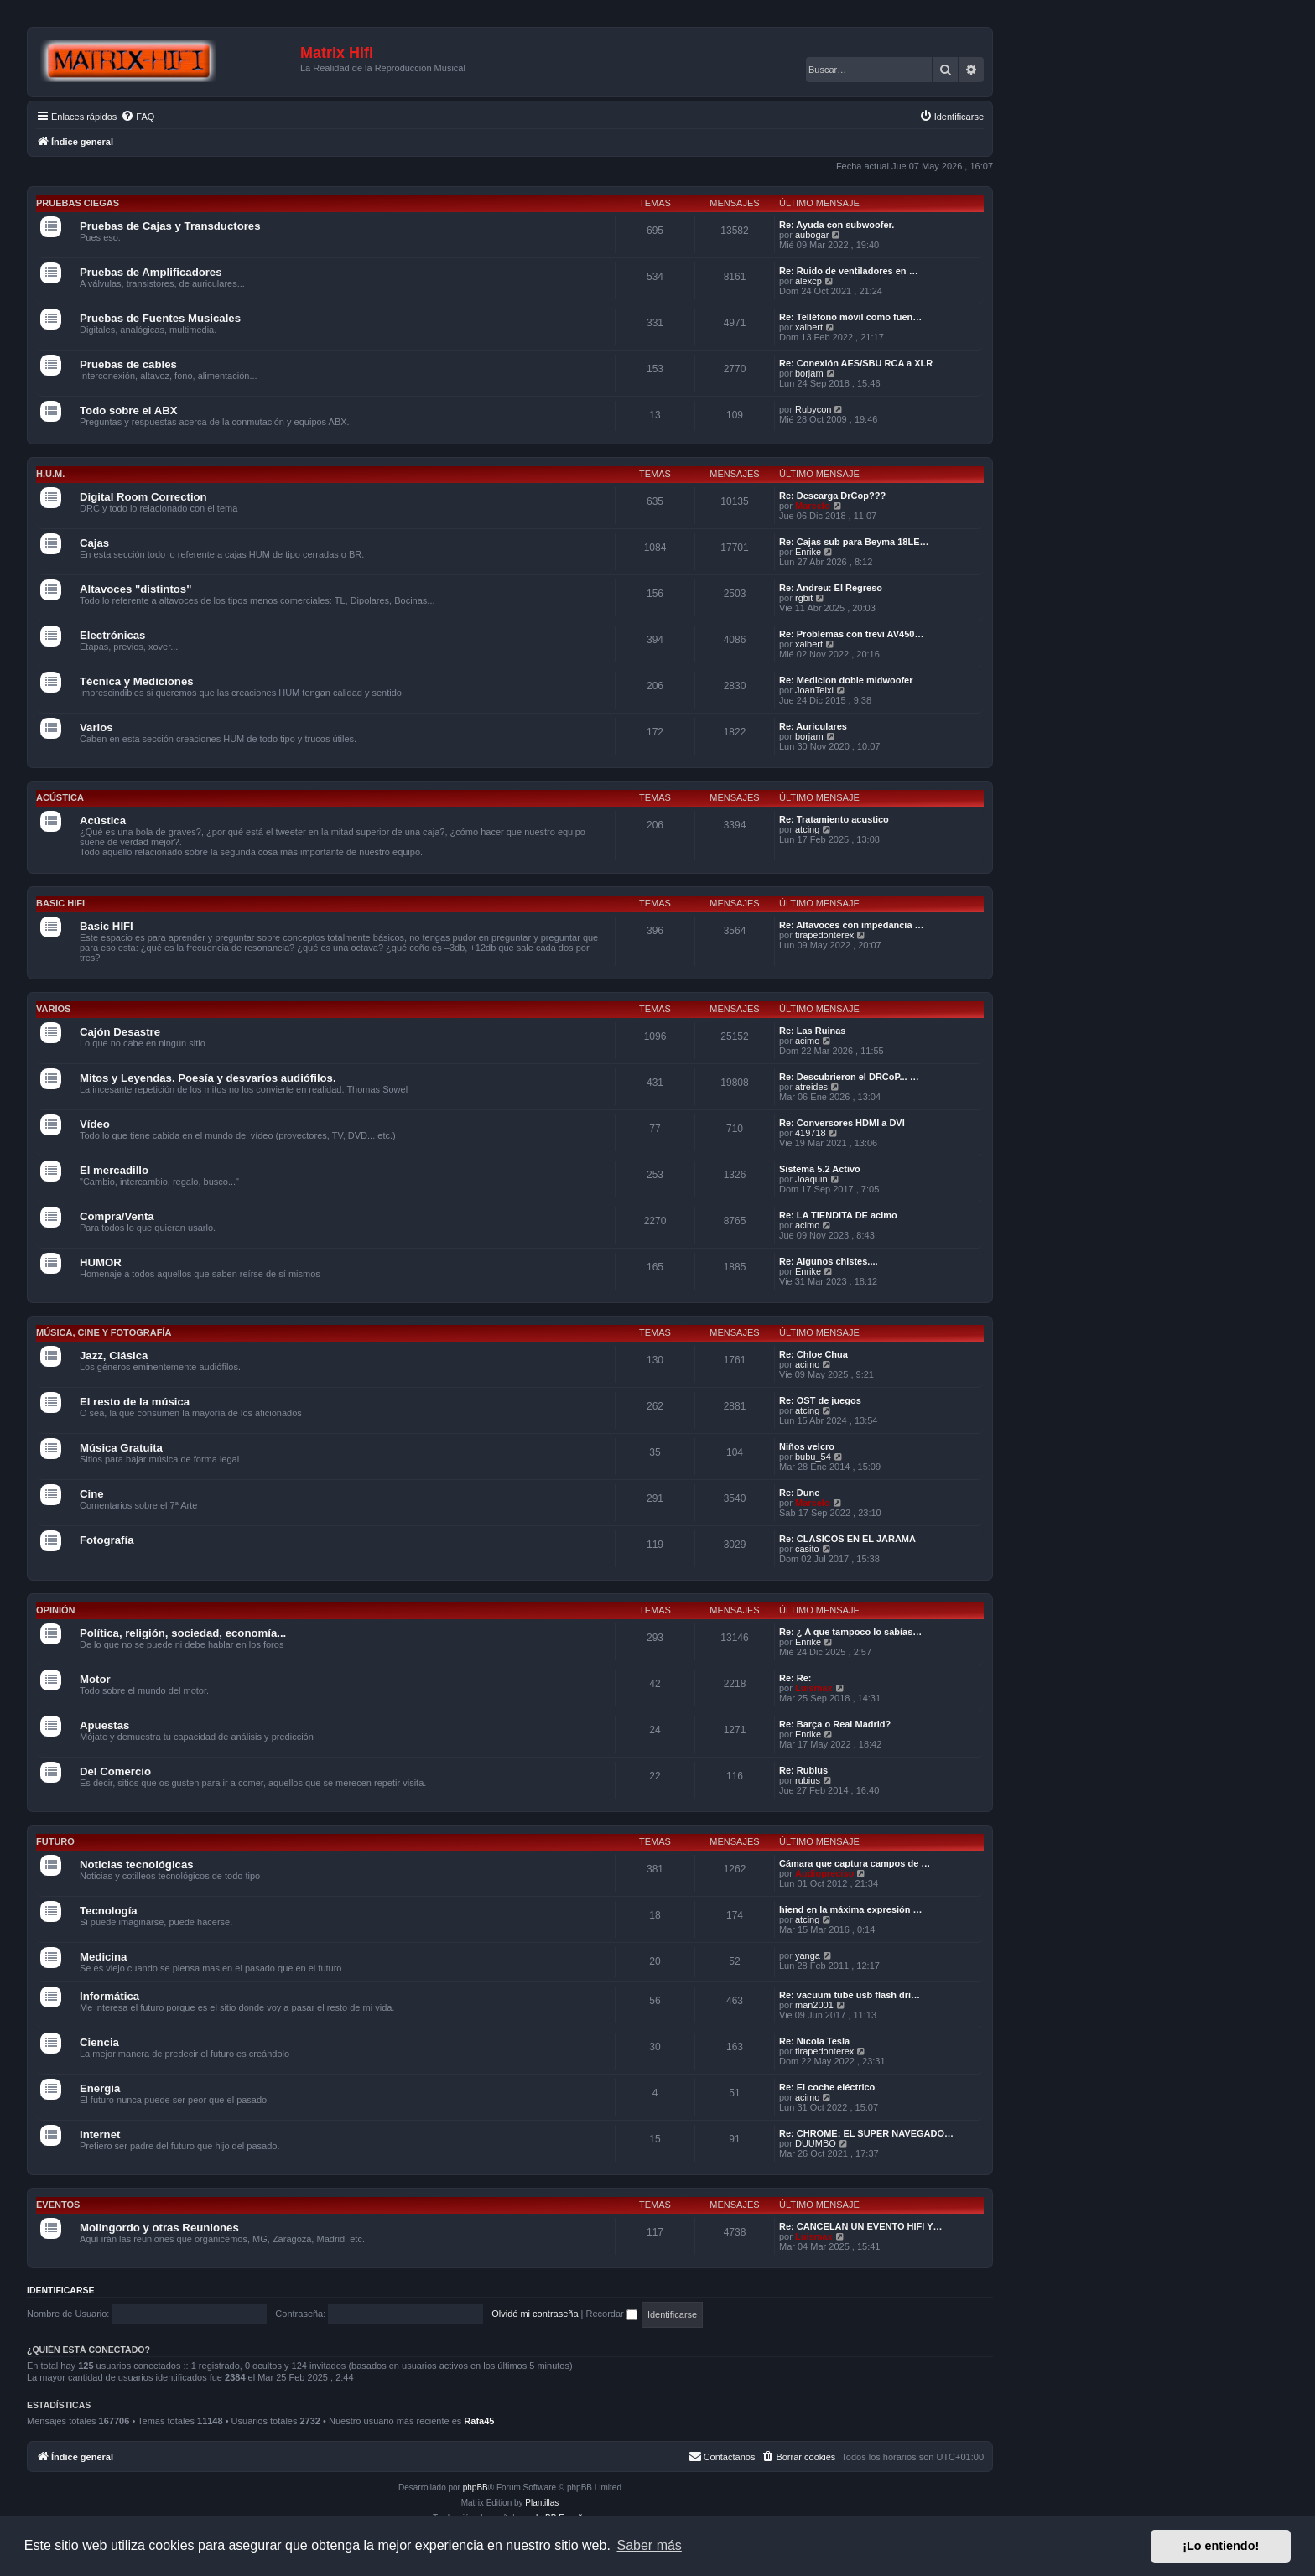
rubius (807, 1780)
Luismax (814, 1688)
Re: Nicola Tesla (814, 2041)
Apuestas (104, 1725)
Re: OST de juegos (820, 1400)
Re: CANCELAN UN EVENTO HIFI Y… (861, 2226)
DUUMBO (815, 2143)
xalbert (809, 327)
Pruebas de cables (128, 364)
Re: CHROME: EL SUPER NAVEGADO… (866, 2133)
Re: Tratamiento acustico (834, 819)
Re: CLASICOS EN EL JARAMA (847, 1539)
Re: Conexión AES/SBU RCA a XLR (856, 363)
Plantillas (542, 2502)
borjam (809, 373)
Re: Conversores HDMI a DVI (842, 1123)
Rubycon (813, 409)
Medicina (103, 1956)
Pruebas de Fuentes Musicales (160, 318)
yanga (807, 1955)
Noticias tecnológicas (137, 1864)
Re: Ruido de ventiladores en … (848, 271)
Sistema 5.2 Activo (819, 1169)
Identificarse (61, 2290)
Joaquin (811, 1179)
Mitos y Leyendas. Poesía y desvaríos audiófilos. (208, 1078)
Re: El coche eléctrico (827, 2087)
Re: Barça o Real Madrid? (835, 1724)
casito (807, 1549)
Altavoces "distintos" (135, 589)
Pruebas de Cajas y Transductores (170, 226)
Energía (100, 2088)
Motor (95, 1679)
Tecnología (109, 1910)
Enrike (808, 552)
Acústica (60, 797)
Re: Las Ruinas (812, 1031)
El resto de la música (135, 1401)
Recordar (611, 2314)
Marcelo (812, 506)
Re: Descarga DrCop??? (832, 496)
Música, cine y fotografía (103, 1332)
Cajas (94, 543)
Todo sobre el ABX (129, 410)
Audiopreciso (824, 1873)
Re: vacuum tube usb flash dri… (849, 1995)
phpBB (475, 2487)
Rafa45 (479, 2421)
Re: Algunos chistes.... (828, 1261)
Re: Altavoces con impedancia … (851, 925)
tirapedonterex (824, 935)
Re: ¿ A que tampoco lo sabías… (850, 1632)
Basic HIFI (60, 903)
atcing (807, 829)
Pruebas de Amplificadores (151, 272)
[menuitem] (137, 116)
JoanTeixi (814, 690)
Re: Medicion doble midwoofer (846, 680)
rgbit (804, 598)
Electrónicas (112, 635)
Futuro (55, 1841)
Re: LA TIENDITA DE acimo (838, 1215)
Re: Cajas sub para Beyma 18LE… (854, 542)
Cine (92, 1494)
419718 (810, 1133)
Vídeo (95, 1124)
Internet (100, 2134)
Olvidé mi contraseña (534, 2314)
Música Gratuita (121, 1447)
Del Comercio (115, 1771)
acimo (807, 1041)
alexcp (808, 281)
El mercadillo (114, 1170)
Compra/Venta (117, 1216)
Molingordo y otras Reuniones (159, 2227)
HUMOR (101, 1262)
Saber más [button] (649, 2545)
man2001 (814, 2005)
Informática (109, 1996)
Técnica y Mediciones (137, 681)
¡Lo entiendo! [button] (1220, 2546)
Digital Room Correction (143, 497)
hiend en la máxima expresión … (851, 1909)
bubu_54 (813, 1457)
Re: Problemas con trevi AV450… (851, 634)
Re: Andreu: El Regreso (830, 588)
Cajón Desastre (120, 1032)
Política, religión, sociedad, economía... (183, 1633)
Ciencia (99, 2042)
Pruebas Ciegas (77, 203)
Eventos (58, 2204)
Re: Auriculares (813, 726)
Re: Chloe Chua (813, 1354)
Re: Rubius (803, 1770)
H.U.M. (50, 474)
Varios (96, 727)
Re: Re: (795, 1678)
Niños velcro (806, 1446)
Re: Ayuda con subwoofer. (836, 225)
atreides (811, 1087)
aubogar (812, 235)
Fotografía (106, 1540)
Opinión (55, 1610)
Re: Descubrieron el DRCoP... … (849, 1077)
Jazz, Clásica (114, 1355)
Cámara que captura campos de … (854, 1863)
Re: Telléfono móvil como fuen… (850, 317)
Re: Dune (799, 1493)
